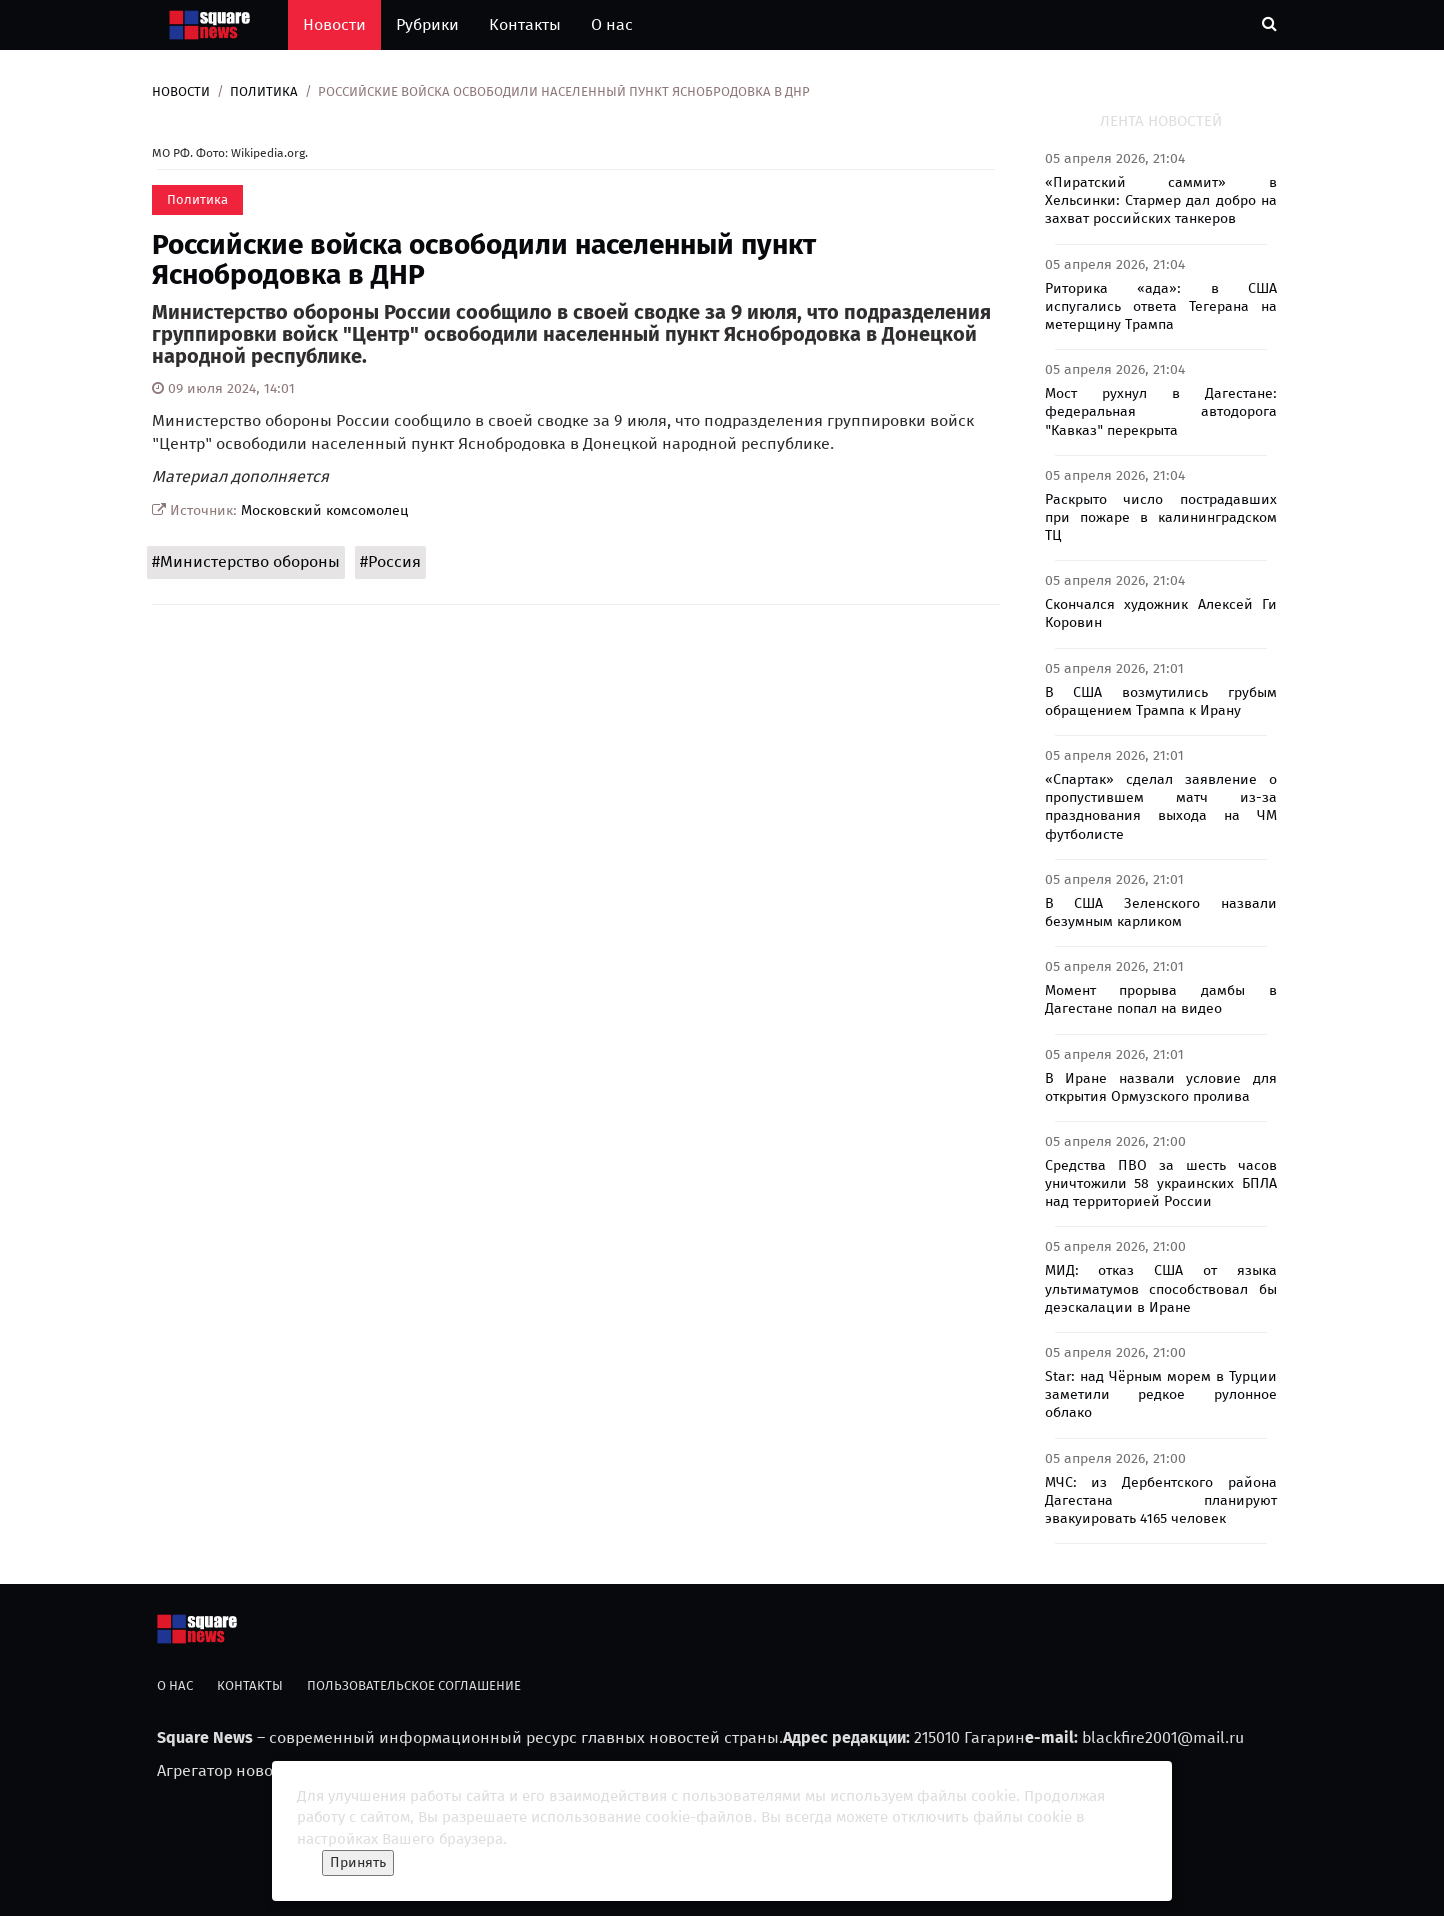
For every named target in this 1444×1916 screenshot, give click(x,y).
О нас (612, 24)
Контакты (525, 24)
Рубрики (427, 24)
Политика (264, 91)
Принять (358, 1862)
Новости (334, 24)
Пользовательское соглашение (414, 1685)
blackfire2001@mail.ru (1163, 1737)
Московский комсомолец (325, 510)
